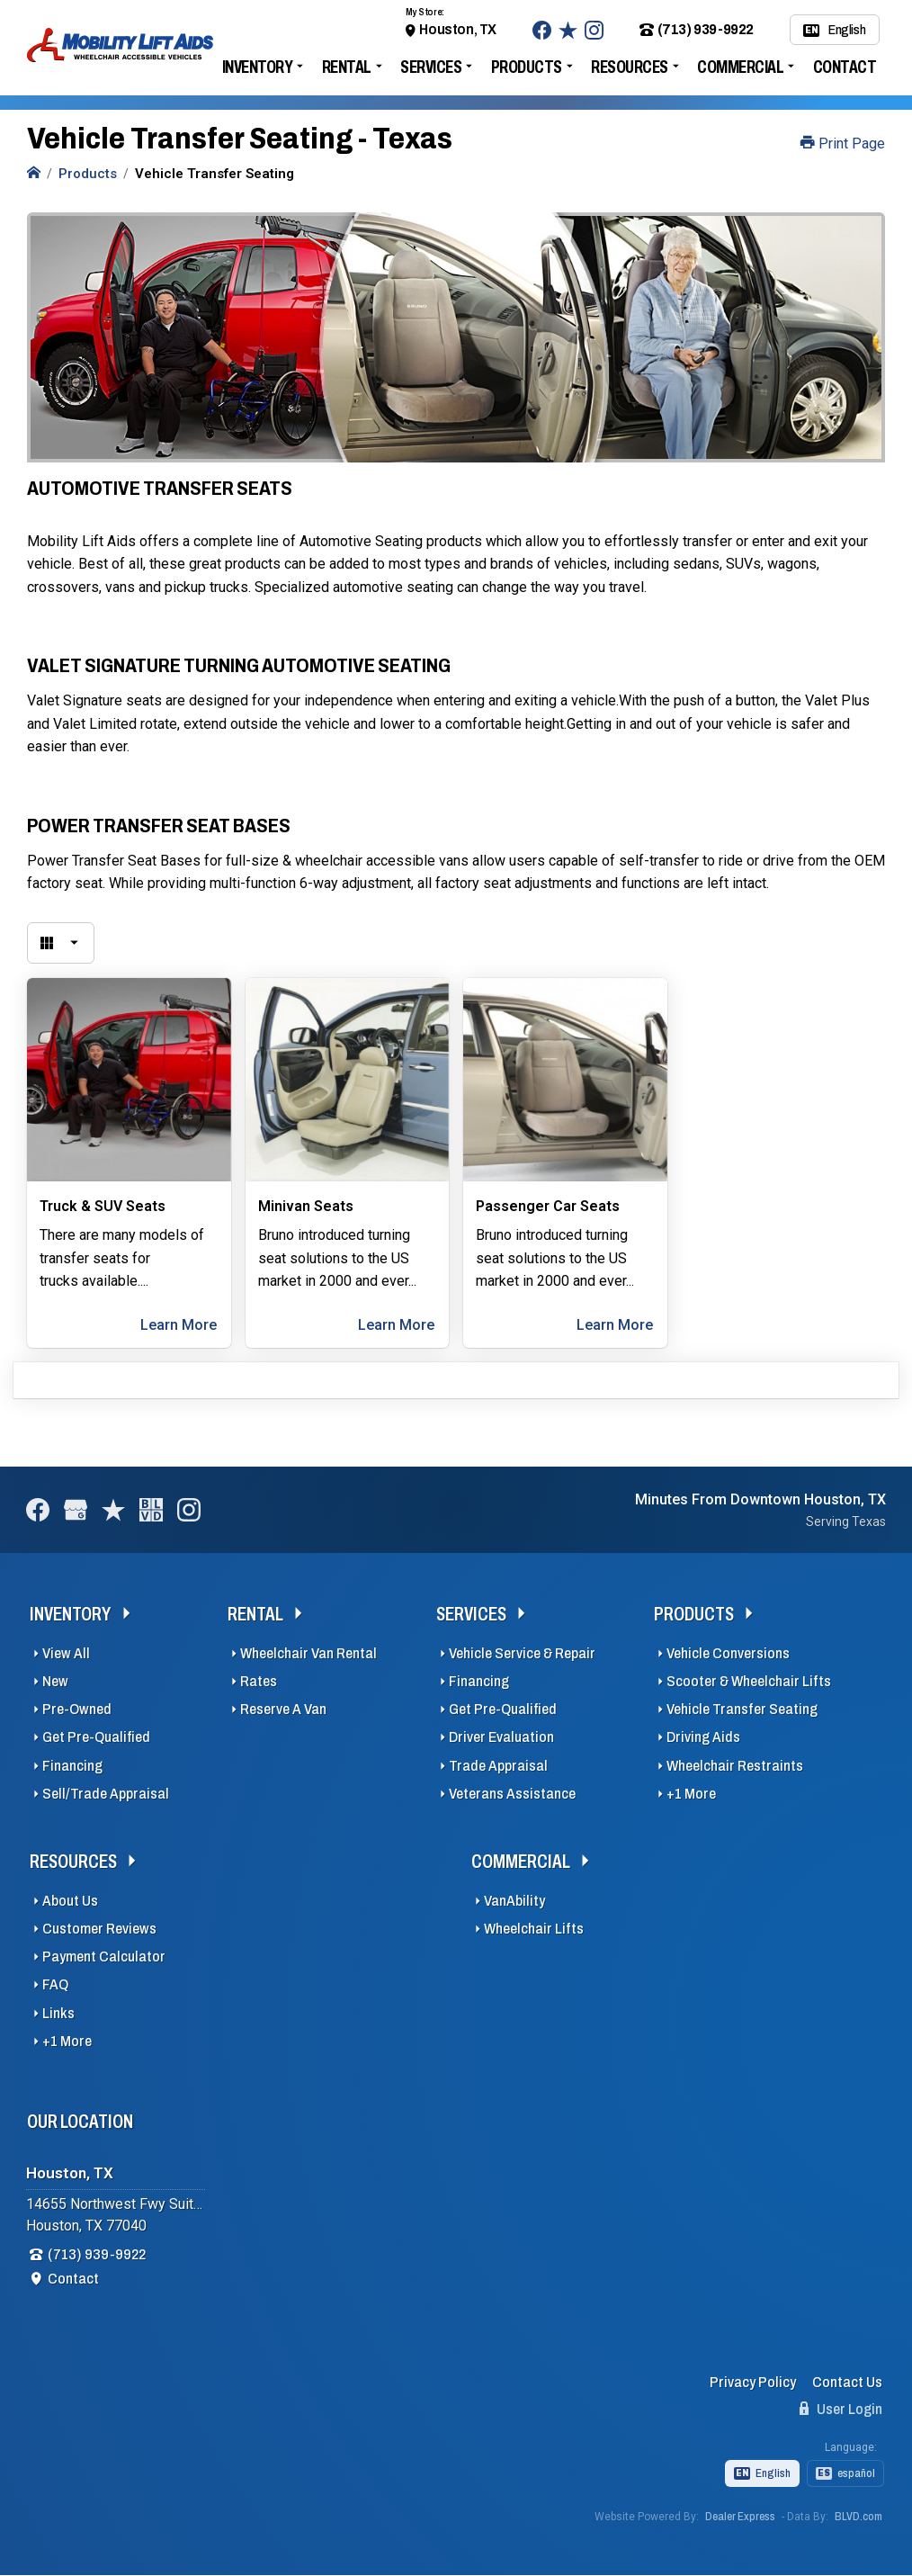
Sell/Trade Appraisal (105, 1793)
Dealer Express (740, 2516)
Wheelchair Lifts (534, 1928)
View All (66, 1653)
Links (58, 2013)
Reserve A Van (283, 1709)
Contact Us (847, 2382)
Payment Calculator (103, 1956)
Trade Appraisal (498, 1765)
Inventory (257, 66)
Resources (629, 66)
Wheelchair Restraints (734, 1765)
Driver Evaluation (501, 1737)
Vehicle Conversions (728, 1653)
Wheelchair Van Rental (308, 1653)
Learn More (178, 1324)
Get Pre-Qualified (96, 1737)
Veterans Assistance (512, 1793)
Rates (258, 1681)
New (55, 1681)
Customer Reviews (99, 1928)
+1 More (691, 1793)
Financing (72, 1765)
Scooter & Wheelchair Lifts (748, 1681)
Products (526, 66)
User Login (841, 2409)
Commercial (740, 66)
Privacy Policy (753, 2382)
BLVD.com (858, 2516)
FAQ (55, 1984)
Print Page (842, 143)
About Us (70, 1900)
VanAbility (514, 1900)
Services (430, 66)
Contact (845, 66)
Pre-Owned (77, 1709)
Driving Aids (703, 1737)
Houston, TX (457, 29)
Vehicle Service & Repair (522, 1653)
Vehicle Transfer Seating (742, 1709)
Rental (346, 66)
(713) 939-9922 (696, 29)
